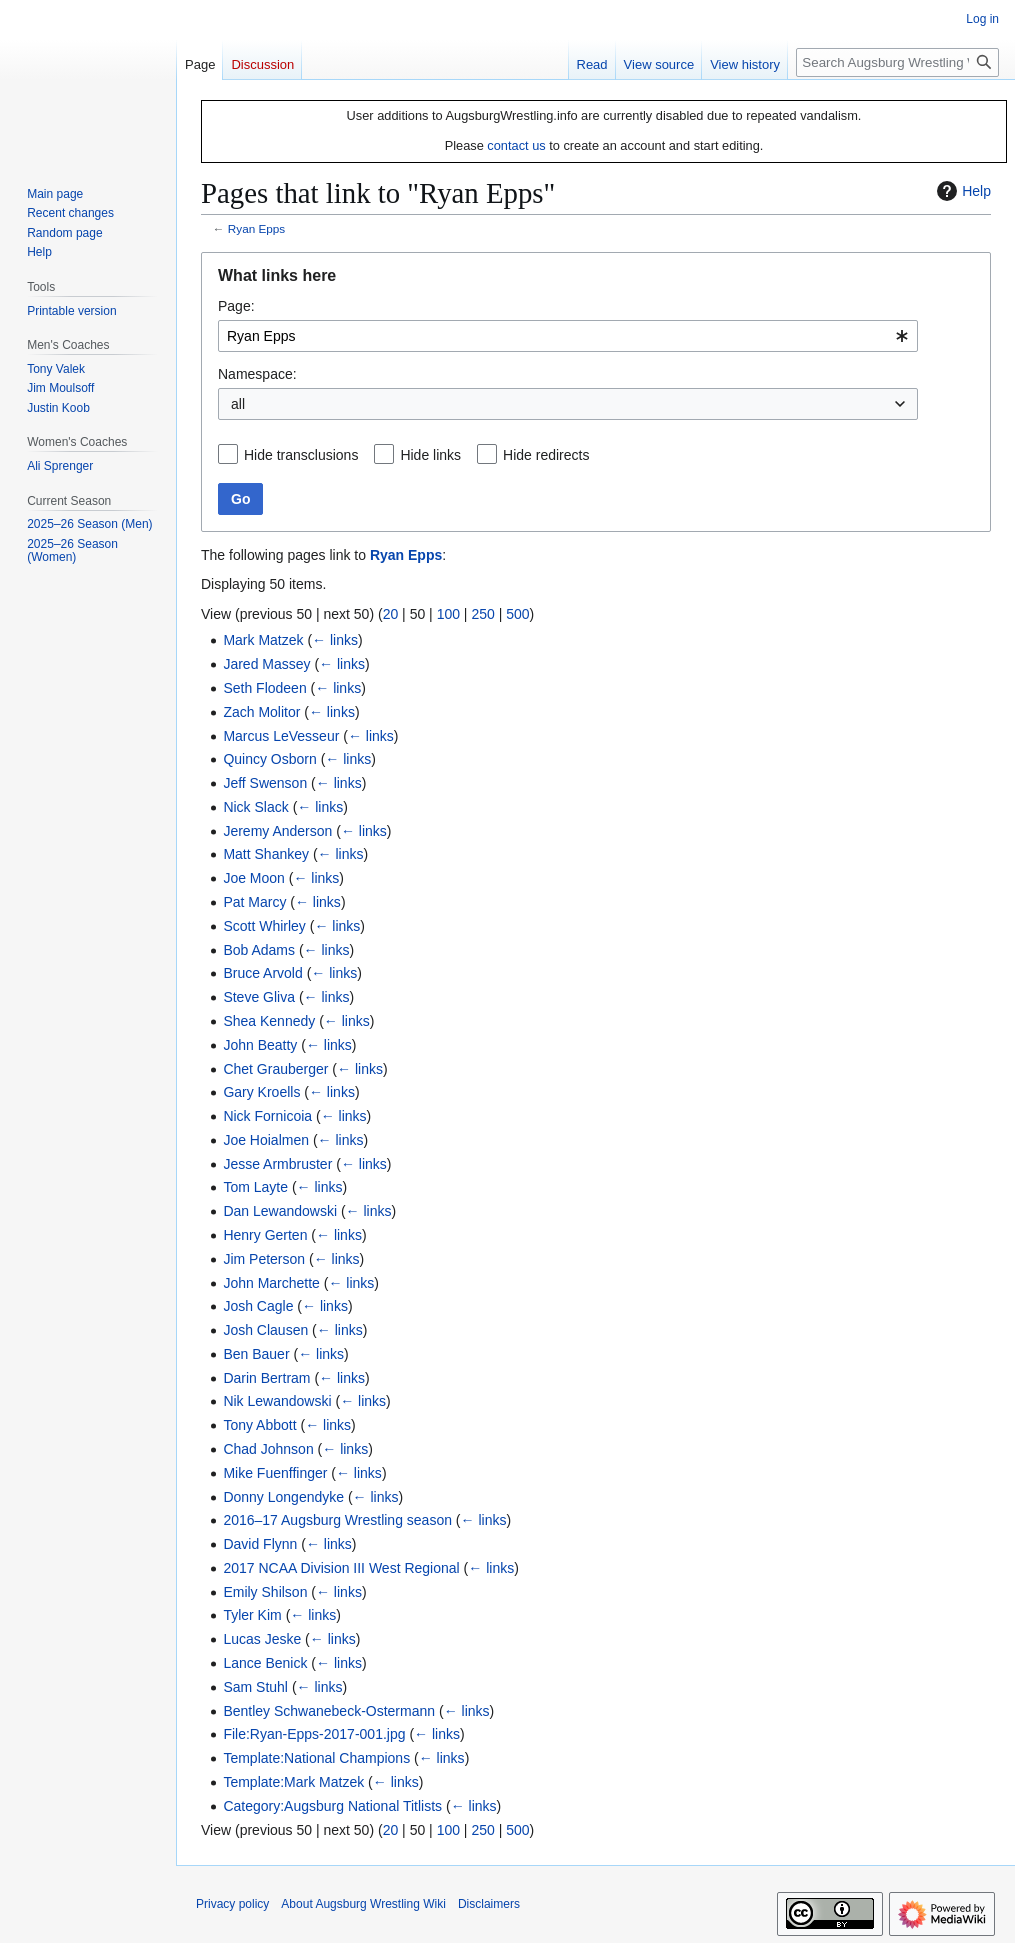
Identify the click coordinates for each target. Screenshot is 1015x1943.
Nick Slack (255, 807)
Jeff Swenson (265, 783)
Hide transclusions (301, 455)
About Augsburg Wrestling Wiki (363, 1904)
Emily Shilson (265, 1592)
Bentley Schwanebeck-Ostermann (329, 1711)
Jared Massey (266, 664)
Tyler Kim (252, 1615)
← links (335, 640)
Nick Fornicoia (267, 1116)
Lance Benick (265, 1663)
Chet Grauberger (275, 1069)
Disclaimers (489, 1904)
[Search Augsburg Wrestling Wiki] (897, 62)
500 (517, 614)
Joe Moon (253, 878)
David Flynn (260, 1544)
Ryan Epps (256, 228)
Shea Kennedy (269, 1021)
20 (391, 614)
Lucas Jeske (262, 1639)
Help (961, 191)
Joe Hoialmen (266, 1140)
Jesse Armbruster (277, 1164)
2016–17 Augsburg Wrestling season (337, 1520)
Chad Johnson (268, 1449)
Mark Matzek (263, 640)
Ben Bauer (256, 1354)
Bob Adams (259, 950)
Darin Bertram (266, 1378)
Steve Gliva (259, 997)
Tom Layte (255, 1187)
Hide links (430, 455)
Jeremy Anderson (277, 831)
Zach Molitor (261, 712)
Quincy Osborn (269, 759)
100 (448, 614)
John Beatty (260, 1045)
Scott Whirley (264, 926)
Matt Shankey (266, 854)
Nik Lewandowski (277, 1401)
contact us (516, 145)
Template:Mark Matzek (293, 1782)
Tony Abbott (259, 1425)
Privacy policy (232, 1904)
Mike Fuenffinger (275, 1473)
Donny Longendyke (283, 1497)
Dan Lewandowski (280, 1211)
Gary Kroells (261, 1092)
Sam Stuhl (255, 1687)
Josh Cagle (258, 1306)
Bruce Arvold (262, 973)
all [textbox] (238, 404)
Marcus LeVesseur (281, 736)
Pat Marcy (254, 902)
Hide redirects (546, 455)
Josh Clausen (265, 1330)
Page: (236, 306)
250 (482, 614)
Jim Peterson (264, 1259)
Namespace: (257, 374)
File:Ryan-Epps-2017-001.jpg (314, 1734)
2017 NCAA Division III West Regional (341, 1568)
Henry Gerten (265, 1235)
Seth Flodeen (264, 688)
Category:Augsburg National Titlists (332, 1806)
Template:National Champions (316, 1758)
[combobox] (568, 336)
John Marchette (271, 1283)
